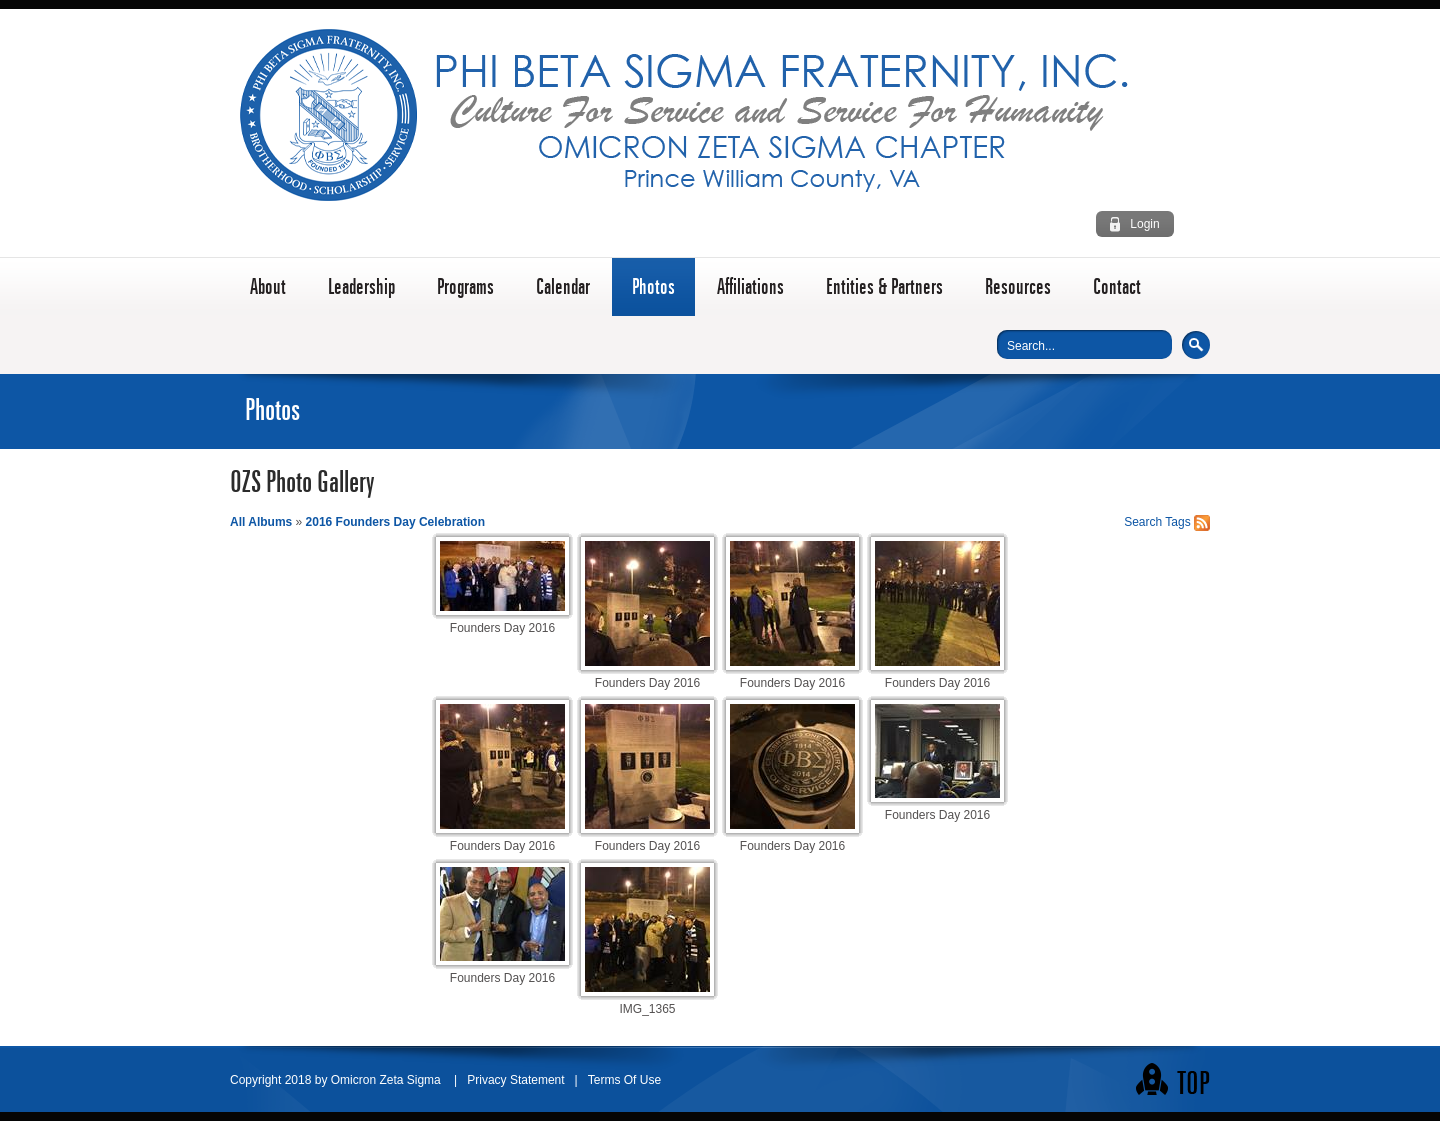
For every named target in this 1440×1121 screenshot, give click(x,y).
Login (1144, 224)
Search (1196, 345)
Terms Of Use (624, 1080)
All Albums (261, 522)
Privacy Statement (515, 1080)
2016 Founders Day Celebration (395, 522)
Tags (1177, 522)
